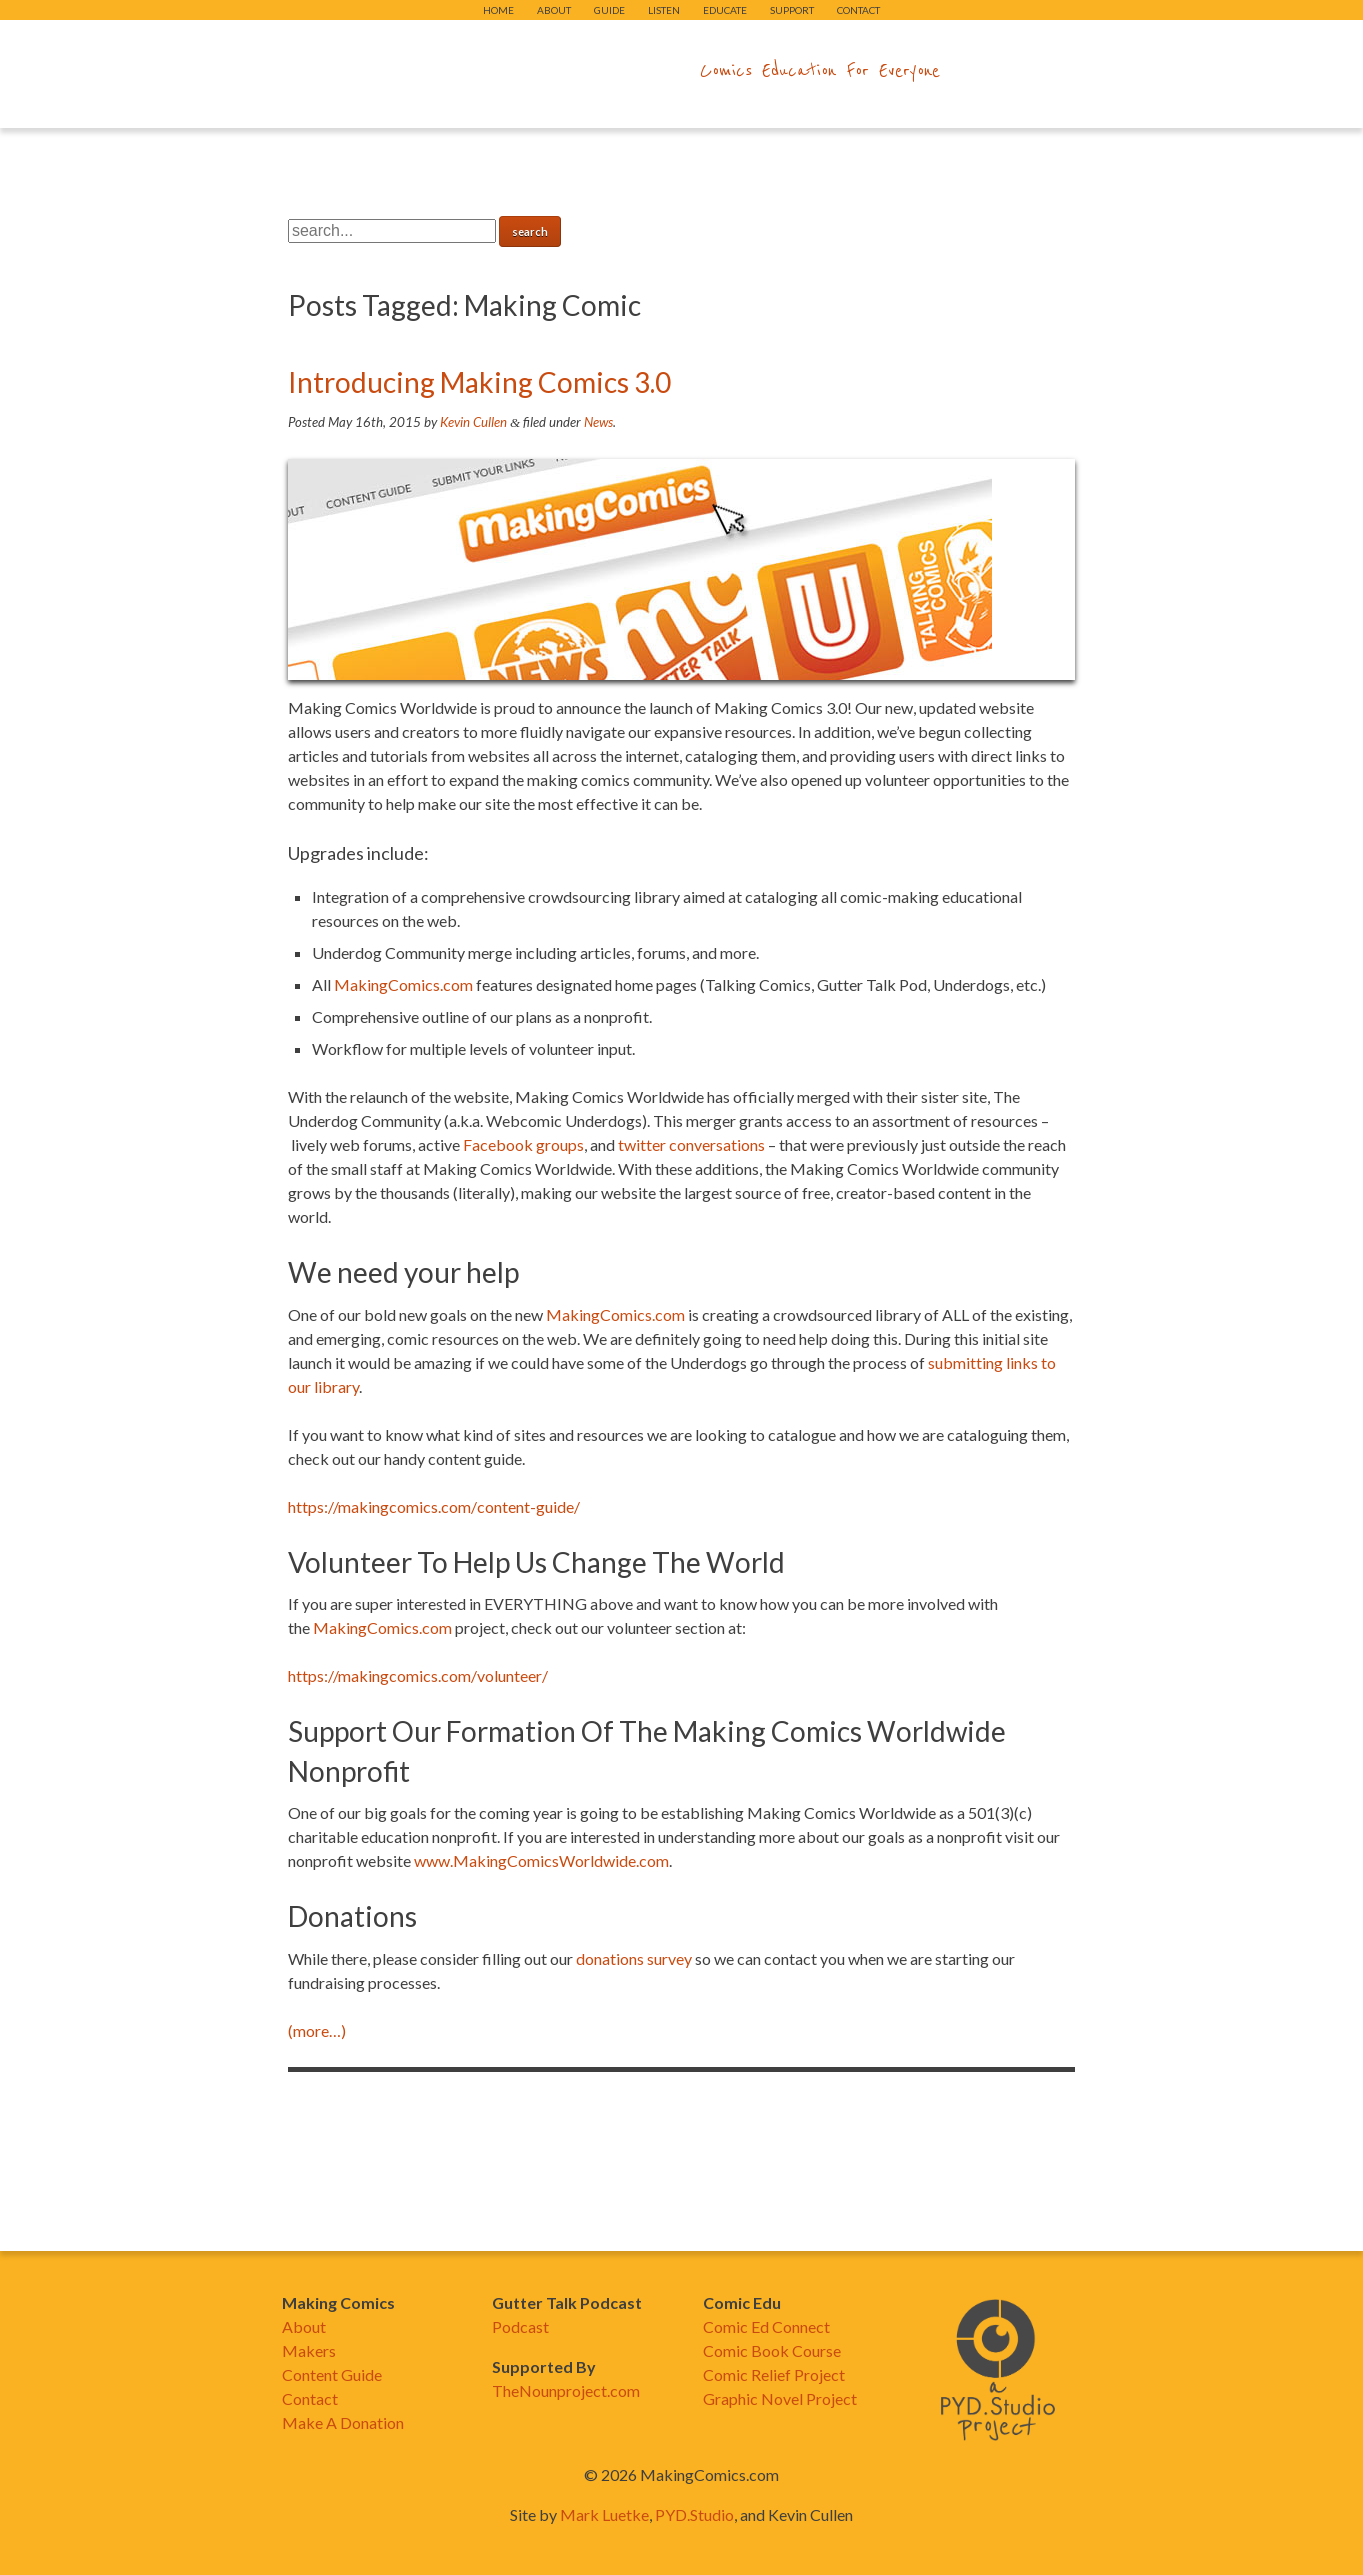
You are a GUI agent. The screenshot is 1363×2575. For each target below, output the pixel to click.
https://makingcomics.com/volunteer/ (418, 1675)
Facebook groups (523, 1144)
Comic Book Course (772, 2350)
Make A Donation (343, 2422)
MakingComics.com (403, 984)
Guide (609, 10)
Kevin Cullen (473, 422)
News (598, 422)
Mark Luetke (604, 2514)
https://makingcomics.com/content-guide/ (434, 1506)
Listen (664, 10)
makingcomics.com (565, 71)
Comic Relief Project (774, 2374)
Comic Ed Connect (766, 2326)
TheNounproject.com (566, 2390)
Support (792, 10)
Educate (725, 10)
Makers (309, 2350)
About (554, 10)
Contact (858, 10)
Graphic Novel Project (780, 2398)
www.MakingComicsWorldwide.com (541, 1860)
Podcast (520, 2326)
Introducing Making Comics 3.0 (479, 382)
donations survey (634, 1958)
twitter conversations (691, 1144)
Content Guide (332, 2374)
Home (498, 10)
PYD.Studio (694, 2514)
